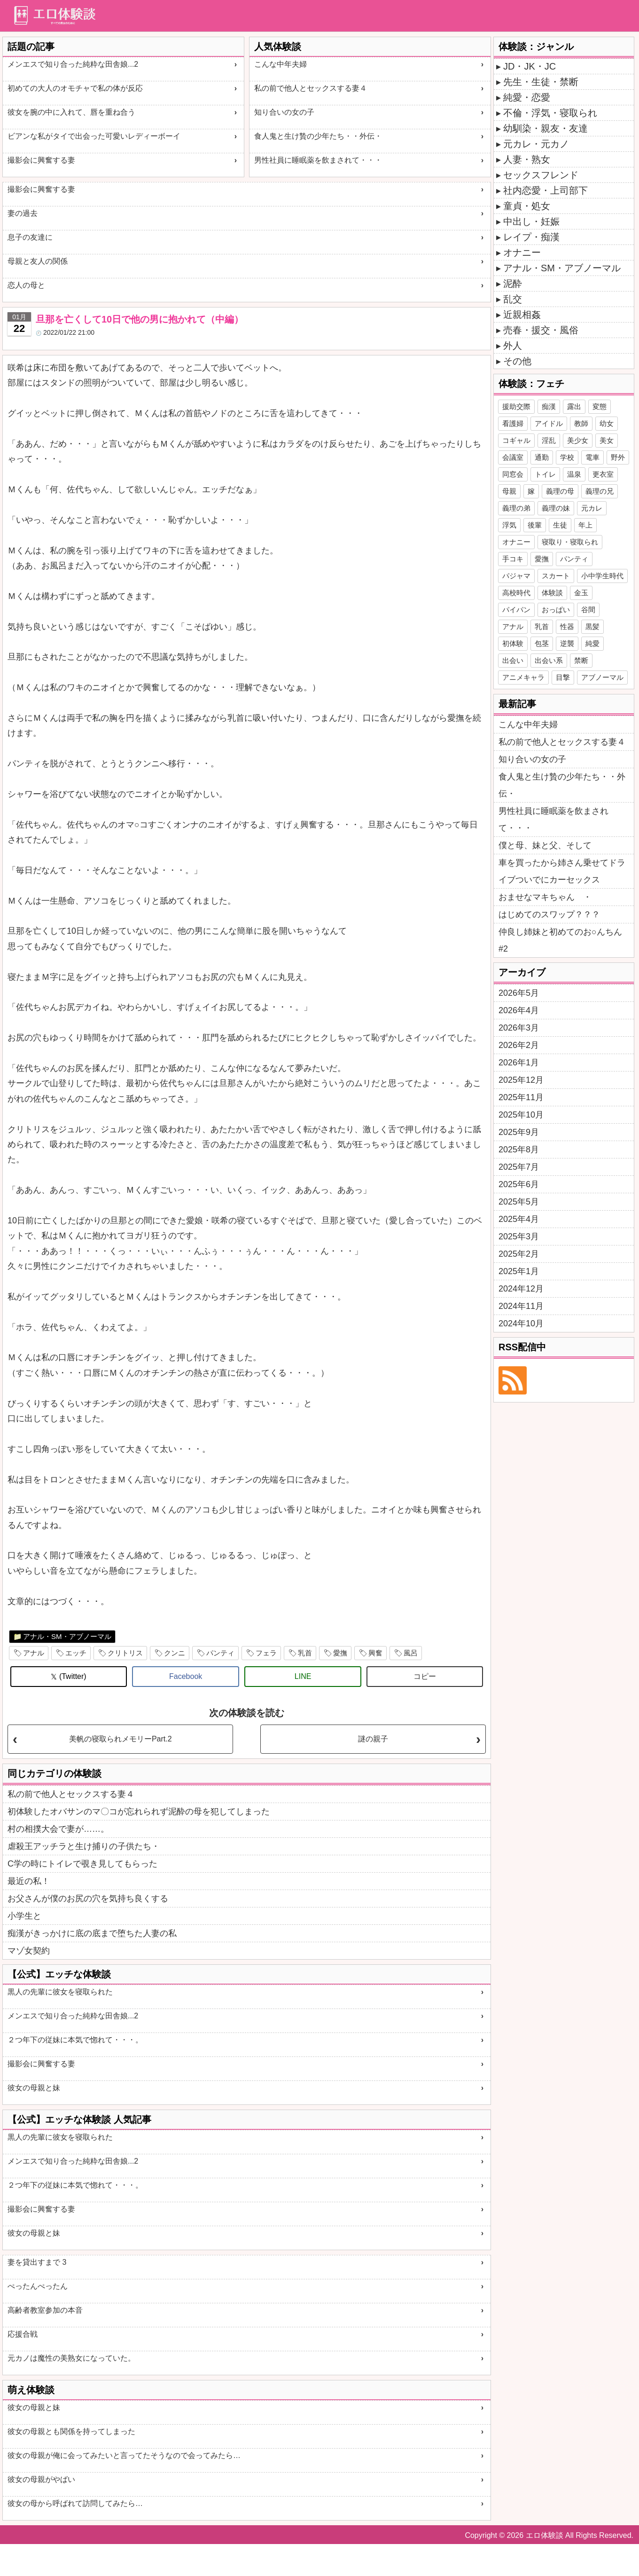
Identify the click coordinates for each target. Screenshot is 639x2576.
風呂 (411, 1653)
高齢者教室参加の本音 (45, 2310)
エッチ (75, 1653)
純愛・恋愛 (526, 97)
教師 (581, 423)
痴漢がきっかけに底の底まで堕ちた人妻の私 (92, 1933)
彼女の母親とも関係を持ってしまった (71, 2431)
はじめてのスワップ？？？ (549, 914)
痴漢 (549, 406)
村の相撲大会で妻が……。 (58, 1829)
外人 (512, 345)
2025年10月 (521, 1114)
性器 (567, 626)
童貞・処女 (526, 206)
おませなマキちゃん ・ (545, 897)
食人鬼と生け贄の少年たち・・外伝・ (318, 136)
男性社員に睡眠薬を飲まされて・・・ (318, 160)
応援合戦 (23, 2334)
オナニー (522, 252)
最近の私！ (29, 1881)
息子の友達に (30, 237)
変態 (599, 406)
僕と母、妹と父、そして (545, 845)
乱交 (512, 299)
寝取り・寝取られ (570, 542)
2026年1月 (519, 1062)
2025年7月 (519, 1167)
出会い (512, 660)
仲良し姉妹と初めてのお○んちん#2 (560, 940)
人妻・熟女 (526, 159)
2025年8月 (519, 1149)
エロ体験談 (544, 2535)
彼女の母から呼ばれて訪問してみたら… (75, 2503)
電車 (592, 457)
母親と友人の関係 (38, 261)
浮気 (509, 525)
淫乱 (549, 440)
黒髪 (592, 626)
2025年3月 (519, 1236)
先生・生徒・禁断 (540, 82)
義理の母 (560, 491)
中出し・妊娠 (531, 221)
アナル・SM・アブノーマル (67, 1636)
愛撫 (340, 1653)
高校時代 (516, 593)
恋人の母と (26, 285)
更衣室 (603, 474)
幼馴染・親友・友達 (545, 128)
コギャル (516, 440)
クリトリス (125, 1653)
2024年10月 (521, 1323)
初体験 (512, 643)
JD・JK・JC (529, 66)
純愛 (592, 643)
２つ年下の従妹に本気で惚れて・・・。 (75, 2040)
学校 (567, 457)
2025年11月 (521, 1097)
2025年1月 (519, 1271)
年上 (585, 525)
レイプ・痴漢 (531, 237)
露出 (574, 406)
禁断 (581, 660)
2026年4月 (519, 1010)
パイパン (516, 610)
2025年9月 (519, 1132)
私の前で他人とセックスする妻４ (310, 88)
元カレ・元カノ (536, 144)
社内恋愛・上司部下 (545, 190)
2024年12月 (521, 1288)
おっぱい (556, 610)
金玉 (581, 593)
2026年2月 (519, 1045)
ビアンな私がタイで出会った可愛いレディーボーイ (94, 136)
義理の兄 (599, 491)
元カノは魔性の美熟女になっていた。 (71, 2358)
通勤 (542, 457)
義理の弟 (516, 508)
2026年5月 (519, 993)
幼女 (607, 423)
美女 (607, 440)
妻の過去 (23, 213)
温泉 (574, 474)
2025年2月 (519, 1254)
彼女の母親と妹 (34, 2088)
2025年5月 (519, 1201)
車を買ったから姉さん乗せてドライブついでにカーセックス (562, 871)
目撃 (563, 677)
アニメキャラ (523, 677)
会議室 (512, 457)
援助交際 (516, 406)
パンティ (220, 1653)
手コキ (512, 559)
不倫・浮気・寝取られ (550, 113)
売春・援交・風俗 (540, 330)
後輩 (535, 525)
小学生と (24, 1916)
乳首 (305, 1653)
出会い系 (549, 660)
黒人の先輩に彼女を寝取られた (60, 1992)
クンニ (174, 1653)
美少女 (577, 440)
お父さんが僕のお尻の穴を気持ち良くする (88, 1898)
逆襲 (567, 643)
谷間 (588, 610)
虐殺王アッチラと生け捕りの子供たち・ (84, 1846)
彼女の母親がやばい (41, 2479)
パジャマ (516, 576)
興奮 (375, 1653)
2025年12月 (521, 1080)
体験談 (552, 593)
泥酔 (512, 283)
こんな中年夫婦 (280, 64)
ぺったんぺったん (38, 2286)
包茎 (542, 643)
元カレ (591, 508)
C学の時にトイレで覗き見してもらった (82, 1863)
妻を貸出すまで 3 (37, 2262)
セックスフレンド (540, 175)
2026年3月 (519, 1027)
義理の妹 (556, 508)
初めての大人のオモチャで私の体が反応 (75, 88)
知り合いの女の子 (284, 112)
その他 (517, 361)
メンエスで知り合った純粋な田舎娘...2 (73, 64)
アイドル (549, 423)
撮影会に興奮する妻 (41, 160)
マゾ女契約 (29, 1950)
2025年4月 (519, 1219)
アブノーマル (602, 677)
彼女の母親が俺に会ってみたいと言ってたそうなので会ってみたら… (124, 2455)
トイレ (545, 474)
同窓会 (512, 474)
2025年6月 (519, 1184)
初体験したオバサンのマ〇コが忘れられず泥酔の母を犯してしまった (139, 1811)
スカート (556, 576)
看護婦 (512, 423)
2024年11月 (521, 1306)
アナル (33, 1653)
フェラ (266, 1653)
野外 (618, 457)
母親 (509, 491)
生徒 (560, 525)
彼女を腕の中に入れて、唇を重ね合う (71, 112)
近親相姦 (522, 314)
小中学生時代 (602, 576)
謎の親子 (373, 1739)
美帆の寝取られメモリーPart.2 (120, 1739)
